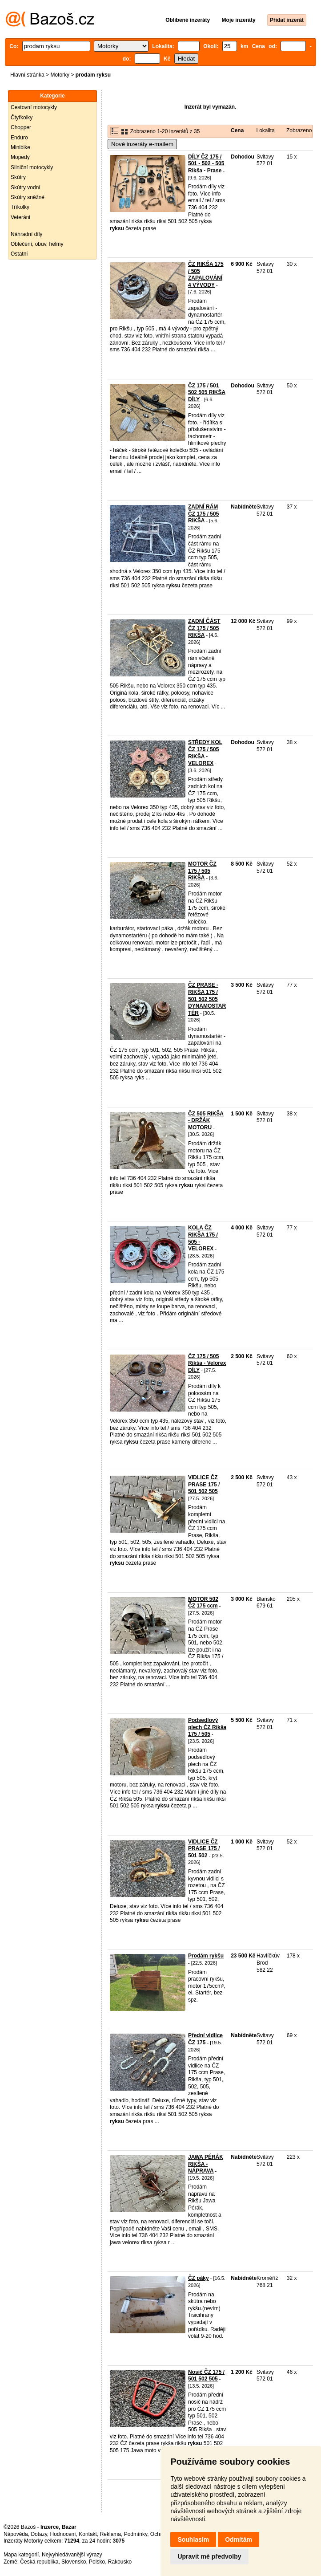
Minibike (20, 147)
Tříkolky (20, 207)
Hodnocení (63, 2534)
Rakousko (120, 2562)
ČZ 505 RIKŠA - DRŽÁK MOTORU (206, 1121)
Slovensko (73, 2562)
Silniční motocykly (32, 167)
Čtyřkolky (21, 117)
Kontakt (88, 2534)
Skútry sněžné (27, 197)
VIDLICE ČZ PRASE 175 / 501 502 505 (204, 1484)
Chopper (21, 127)
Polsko (97, 2562)
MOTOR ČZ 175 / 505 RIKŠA (202, 871)
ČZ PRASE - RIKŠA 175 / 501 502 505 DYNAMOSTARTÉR (207, 999)
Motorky (59, 75)
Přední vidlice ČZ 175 (205, 2039)
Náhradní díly (26, 234)
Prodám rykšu (206, 1956)
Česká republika (39, 2562)
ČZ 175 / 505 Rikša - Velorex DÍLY (207, 1363)
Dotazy (39, 2534)
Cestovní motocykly (34, 107)
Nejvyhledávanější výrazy (72, 2555)
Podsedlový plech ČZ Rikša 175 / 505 (207, 1727)
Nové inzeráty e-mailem (142, 144)
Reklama (110, 2534)
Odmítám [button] (238, 2539)
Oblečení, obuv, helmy (37, 244)
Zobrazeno (299, 130)
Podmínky (135, 2534)
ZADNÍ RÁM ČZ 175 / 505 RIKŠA (203, 514)
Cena (237, 130)
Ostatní (19, 254)
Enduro (19, 137)
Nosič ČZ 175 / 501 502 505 (206, 2375)
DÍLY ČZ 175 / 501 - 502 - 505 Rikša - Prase (206, 164)
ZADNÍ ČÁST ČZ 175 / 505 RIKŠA (204, 628)
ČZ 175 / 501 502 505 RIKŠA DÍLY (206, 393)
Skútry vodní (25, 187)
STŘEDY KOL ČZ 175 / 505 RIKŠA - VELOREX (205, 752)
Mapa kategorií (21, 2555)
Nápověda (16, 2534)
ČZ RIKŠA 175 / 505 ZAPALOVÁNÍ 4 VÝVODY (206, 274)
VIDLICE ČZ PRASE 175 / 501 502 (204, 1849)
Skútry (18, 177)
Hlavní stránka (27, 75)
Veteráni (20, 217)
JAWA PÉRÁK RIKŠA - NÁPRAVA (205, 2164)
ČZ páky (198, 2278)
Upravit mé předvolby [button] (209, 2556)
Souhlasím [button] (193, 2539)
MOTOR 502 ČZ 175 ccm (203, 1602)
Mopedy (20, 157)
